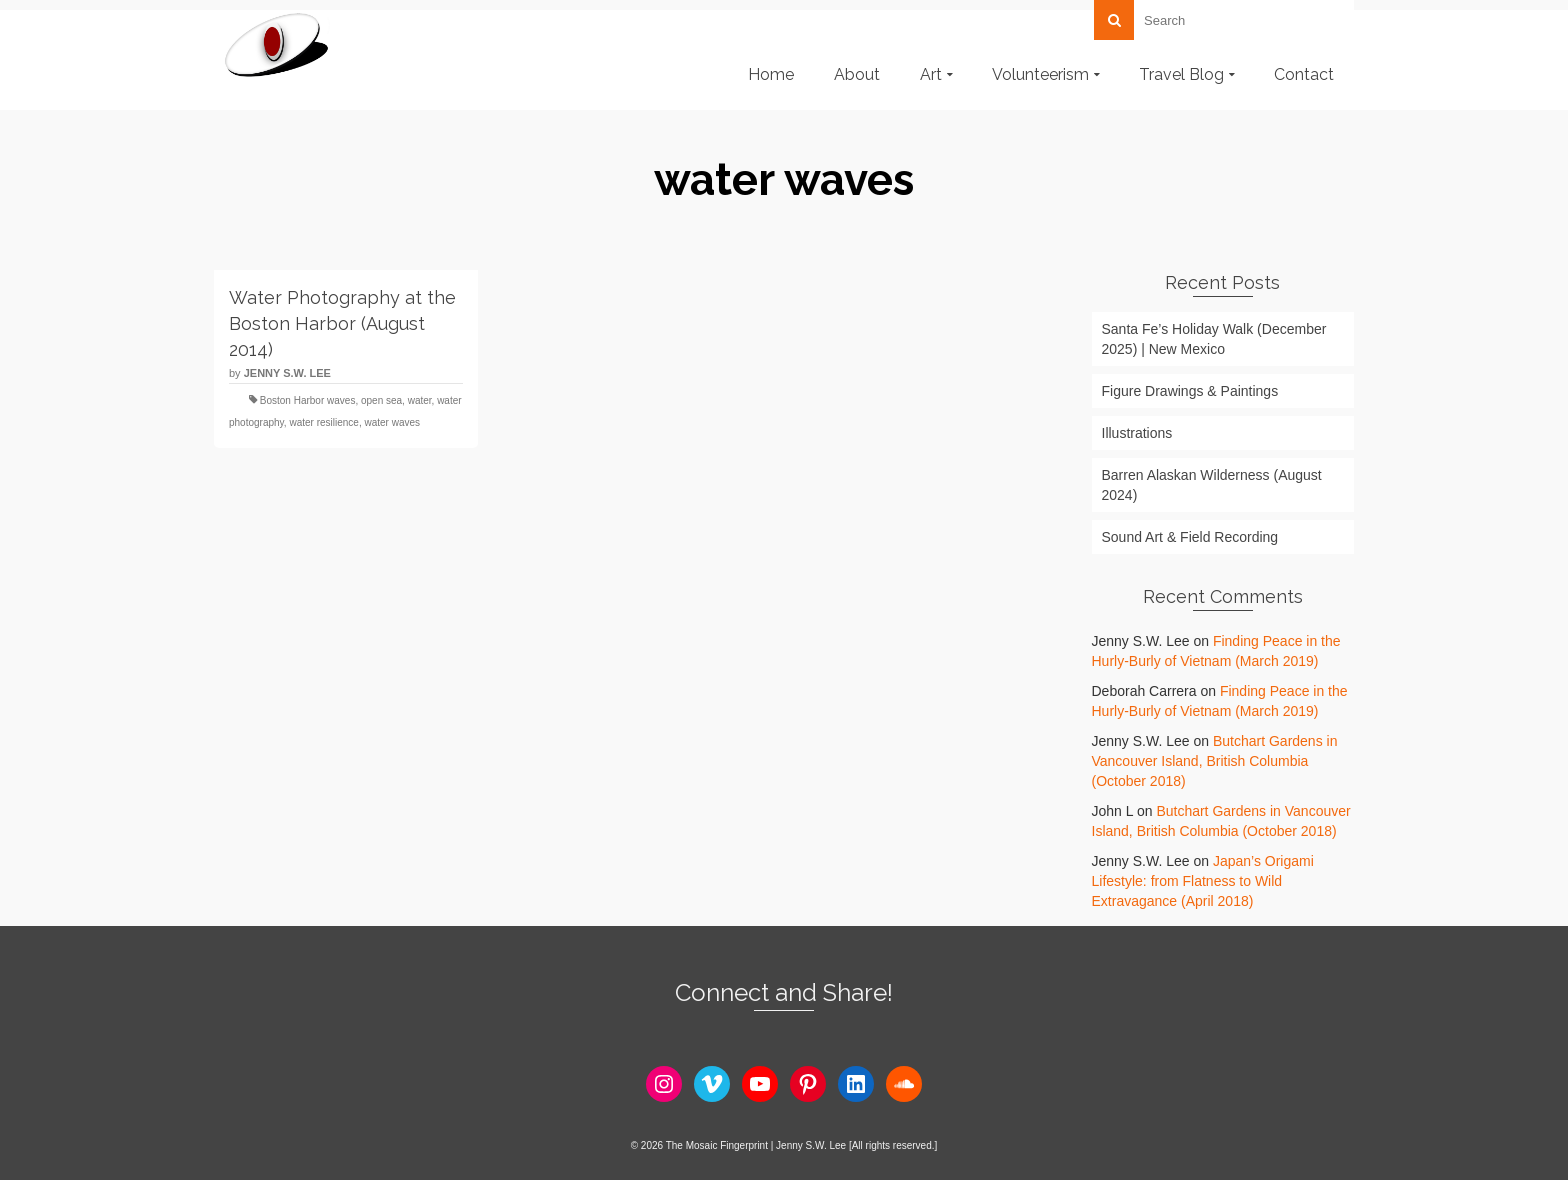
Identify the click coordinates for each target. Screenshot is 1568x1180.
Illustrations (1137, 433)
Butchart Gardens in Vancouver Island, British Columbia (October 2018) (1215, 761)
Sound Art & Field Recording (1190, 537)
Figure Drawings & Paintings (1190, 391)
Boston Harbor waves (308, 400)
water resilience (323, 422)
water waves (392, 422)
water (420, 400)
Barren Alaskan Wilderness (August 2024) (1212, 485)
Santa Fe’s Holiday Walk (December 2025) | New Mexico (1214, 339)
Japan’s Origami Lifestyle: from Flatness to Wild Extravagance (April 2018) (1203, 881)
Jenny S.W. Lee (287, 373)
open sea (381, 400)
